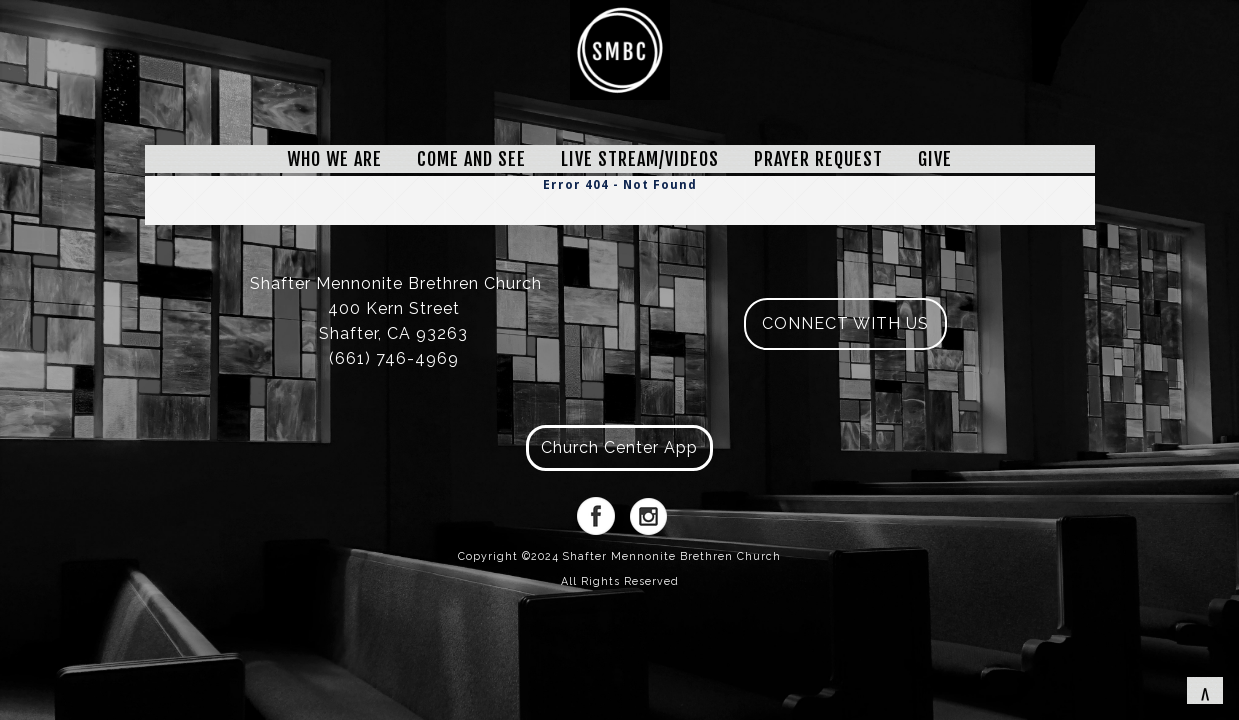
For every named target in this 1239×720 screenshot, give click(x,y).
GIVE (935, 159)
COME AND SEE (471, 159)
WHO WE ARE (334, 159)
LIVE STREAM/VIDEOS (640, 159)
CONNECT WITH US (845, 323)
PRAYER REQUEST (818, 159)
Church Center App (619, 447)
